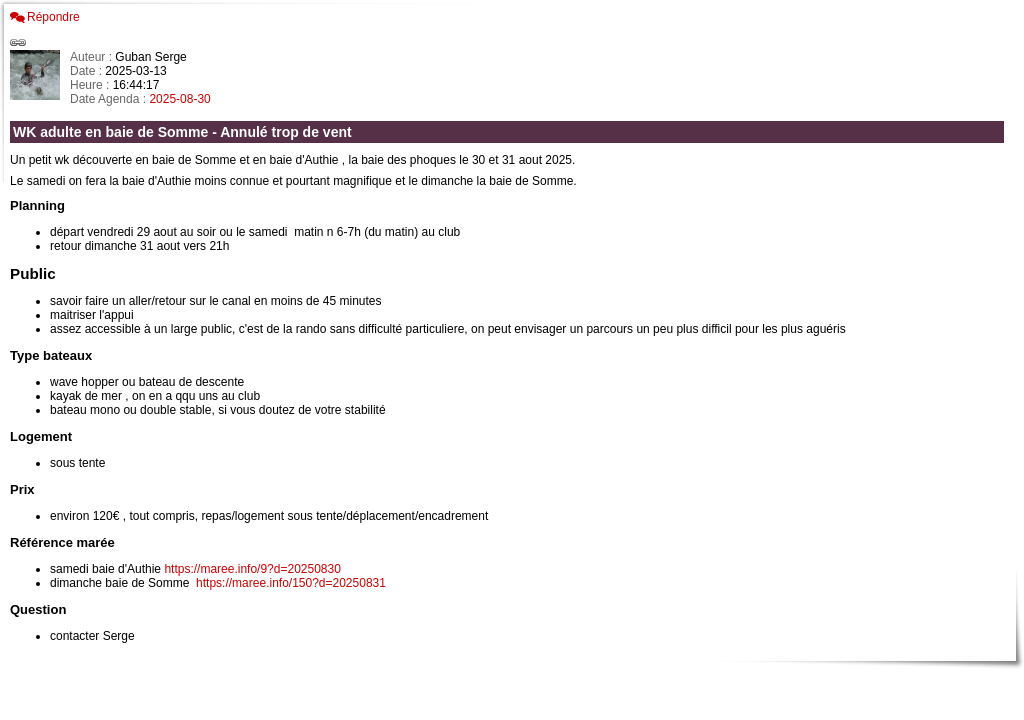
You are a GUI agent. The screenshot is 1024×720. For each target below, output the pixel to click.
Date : (87, 71)
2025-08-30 (179, 99)
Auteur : (92, 57)
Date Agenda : (109, 99)
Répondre (53, 17)
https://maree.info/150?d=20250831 (291, 583)
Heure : (91, 85)
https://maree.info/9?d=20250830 (252, 569)
